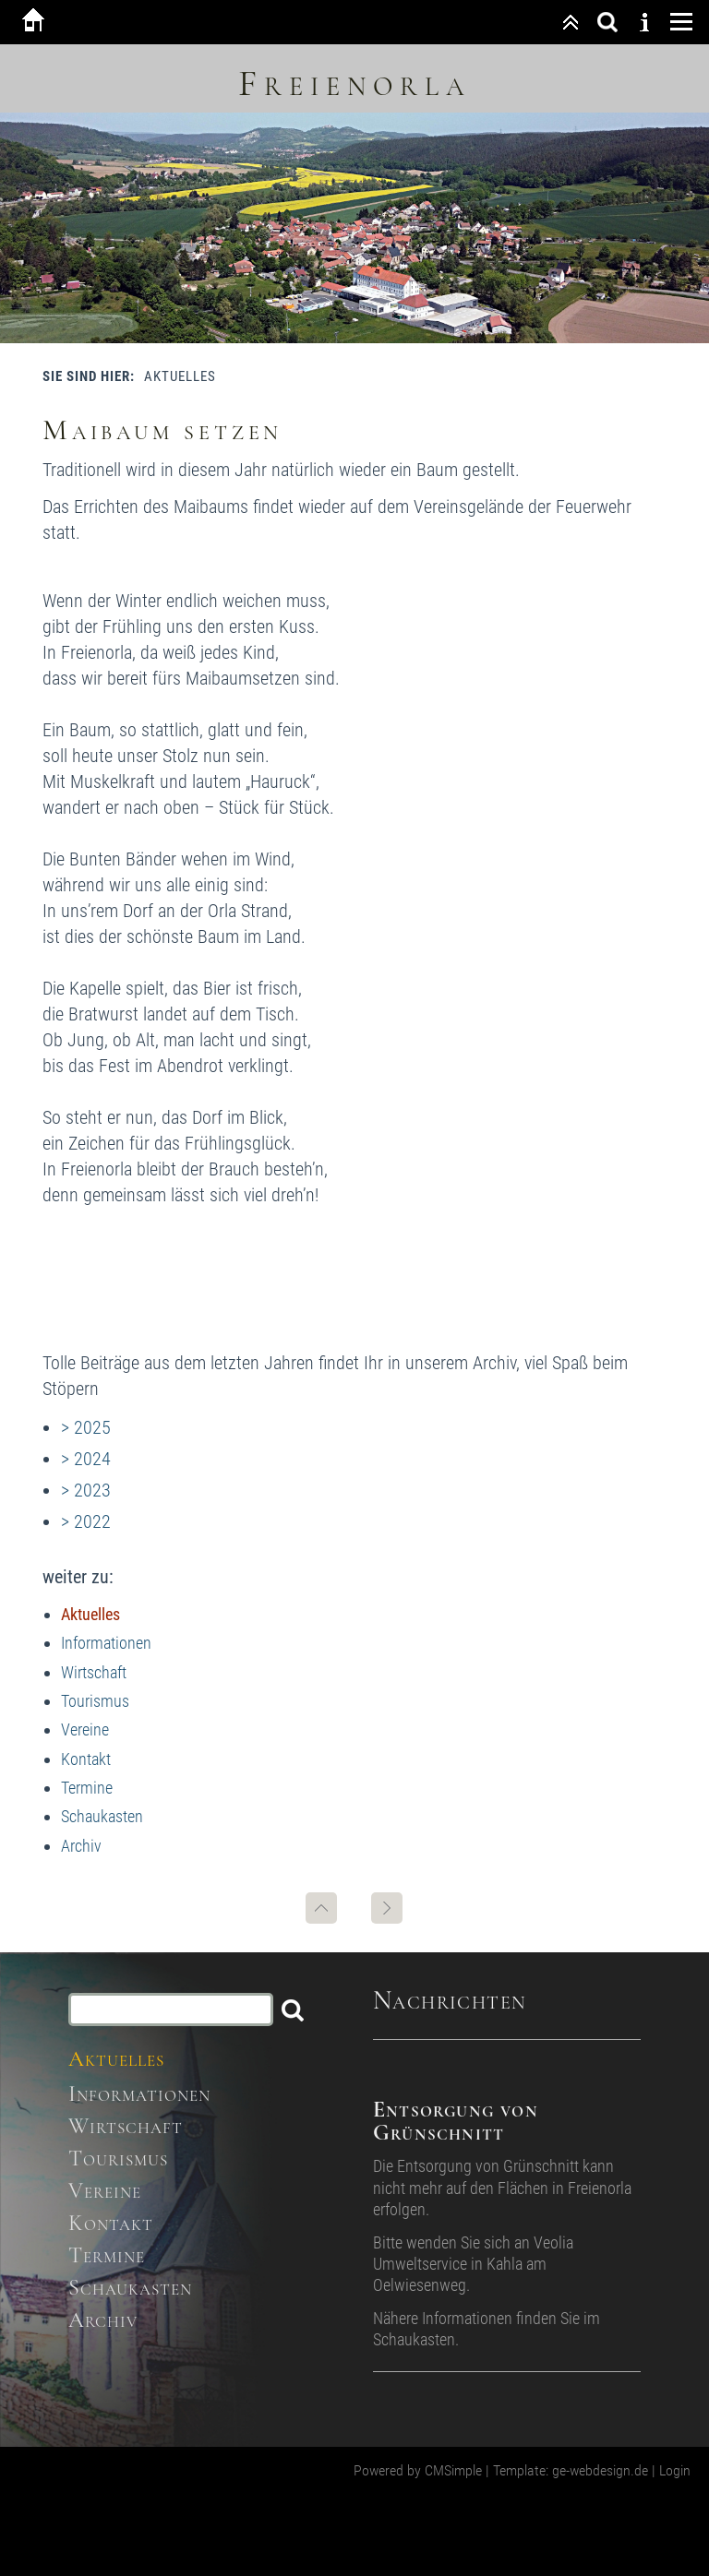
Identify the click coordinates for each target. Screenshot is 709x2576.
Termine (87, 1787)
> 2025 (86, 1427)
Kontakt (86, 1759)
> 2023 (86, 1490)
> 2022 (86, 1521)
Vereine (85, 1729)
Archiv (81, 1845)
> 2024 (86, 1459)
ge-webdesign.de (600, 2470)
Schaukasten (102, 1816)
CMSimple (453, 2470)
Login (675, 2470)
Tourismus (95, 1701)
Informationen (106, 1642)
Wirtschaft (93, 1672)
